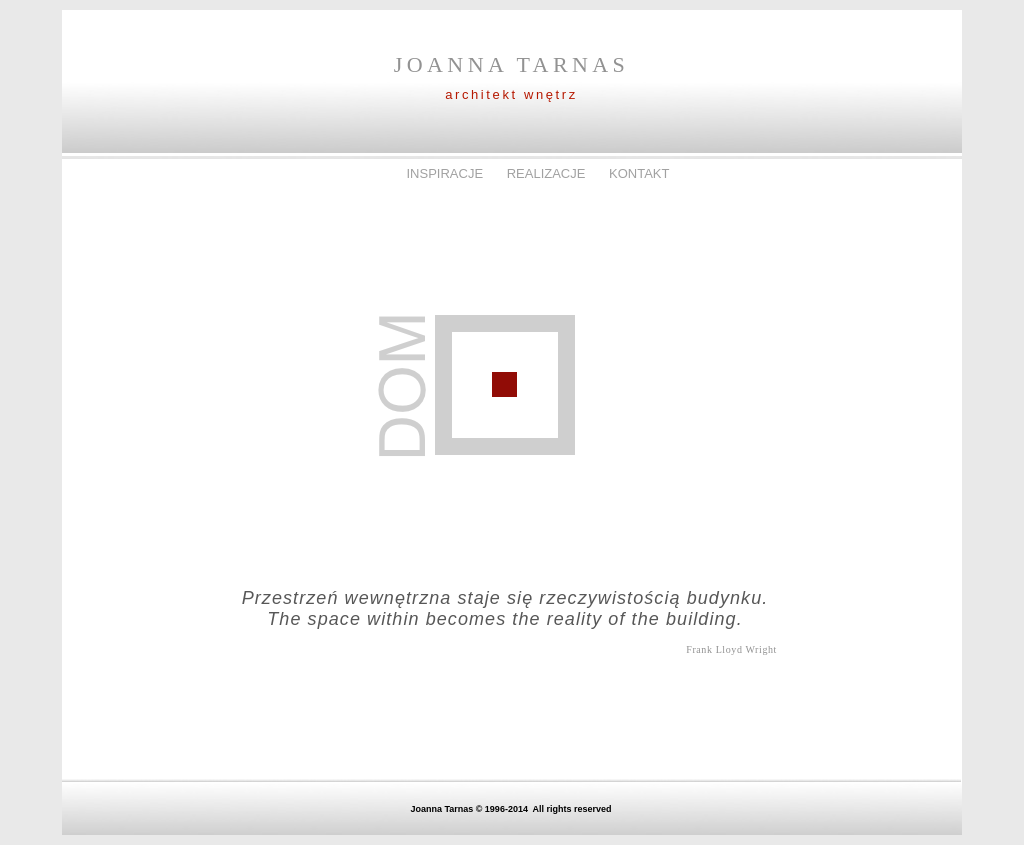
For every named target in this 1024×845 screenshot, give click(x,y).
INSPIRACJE (446, 173)
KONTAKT (639, 173)
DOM (370, 173)
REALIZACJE (548, 173)
